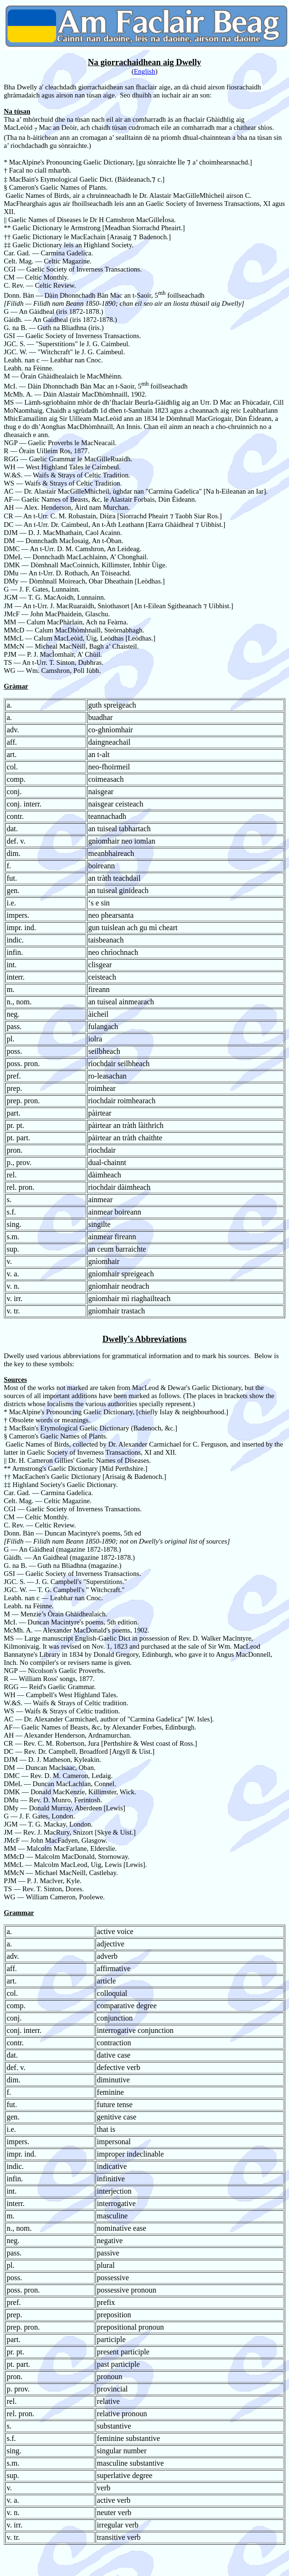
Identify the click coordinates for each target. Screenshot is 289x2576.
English (144, 71)
